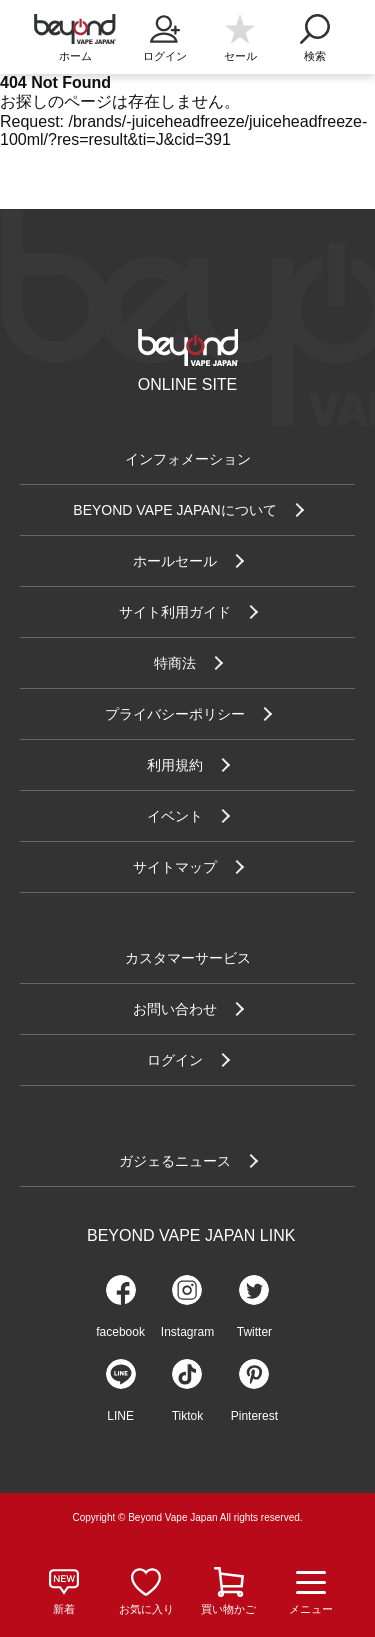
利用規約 (175, 765)
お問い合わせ (175, 1009)
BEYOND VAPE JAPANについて (174, 510)
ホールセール (175, 561)
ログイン (165, 32)
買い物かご (228, 1609)
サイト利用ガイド (175, 612)
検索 (315, 32)
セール (240, 56)
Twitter (254, 1332)
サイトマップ (175, 867)
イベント (175, 816)
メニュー (311, 1592)
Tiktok (188, 1416)
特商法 (175, 663)
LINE (120, 1416)
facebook (120, 1332)
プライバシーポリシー (175, 714)
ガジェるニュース (175, 1161)
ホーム (75, 56)
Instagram (187, 1332)
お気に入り (146, 1609)
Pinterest (254, 1416)
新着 (64, 1609)
